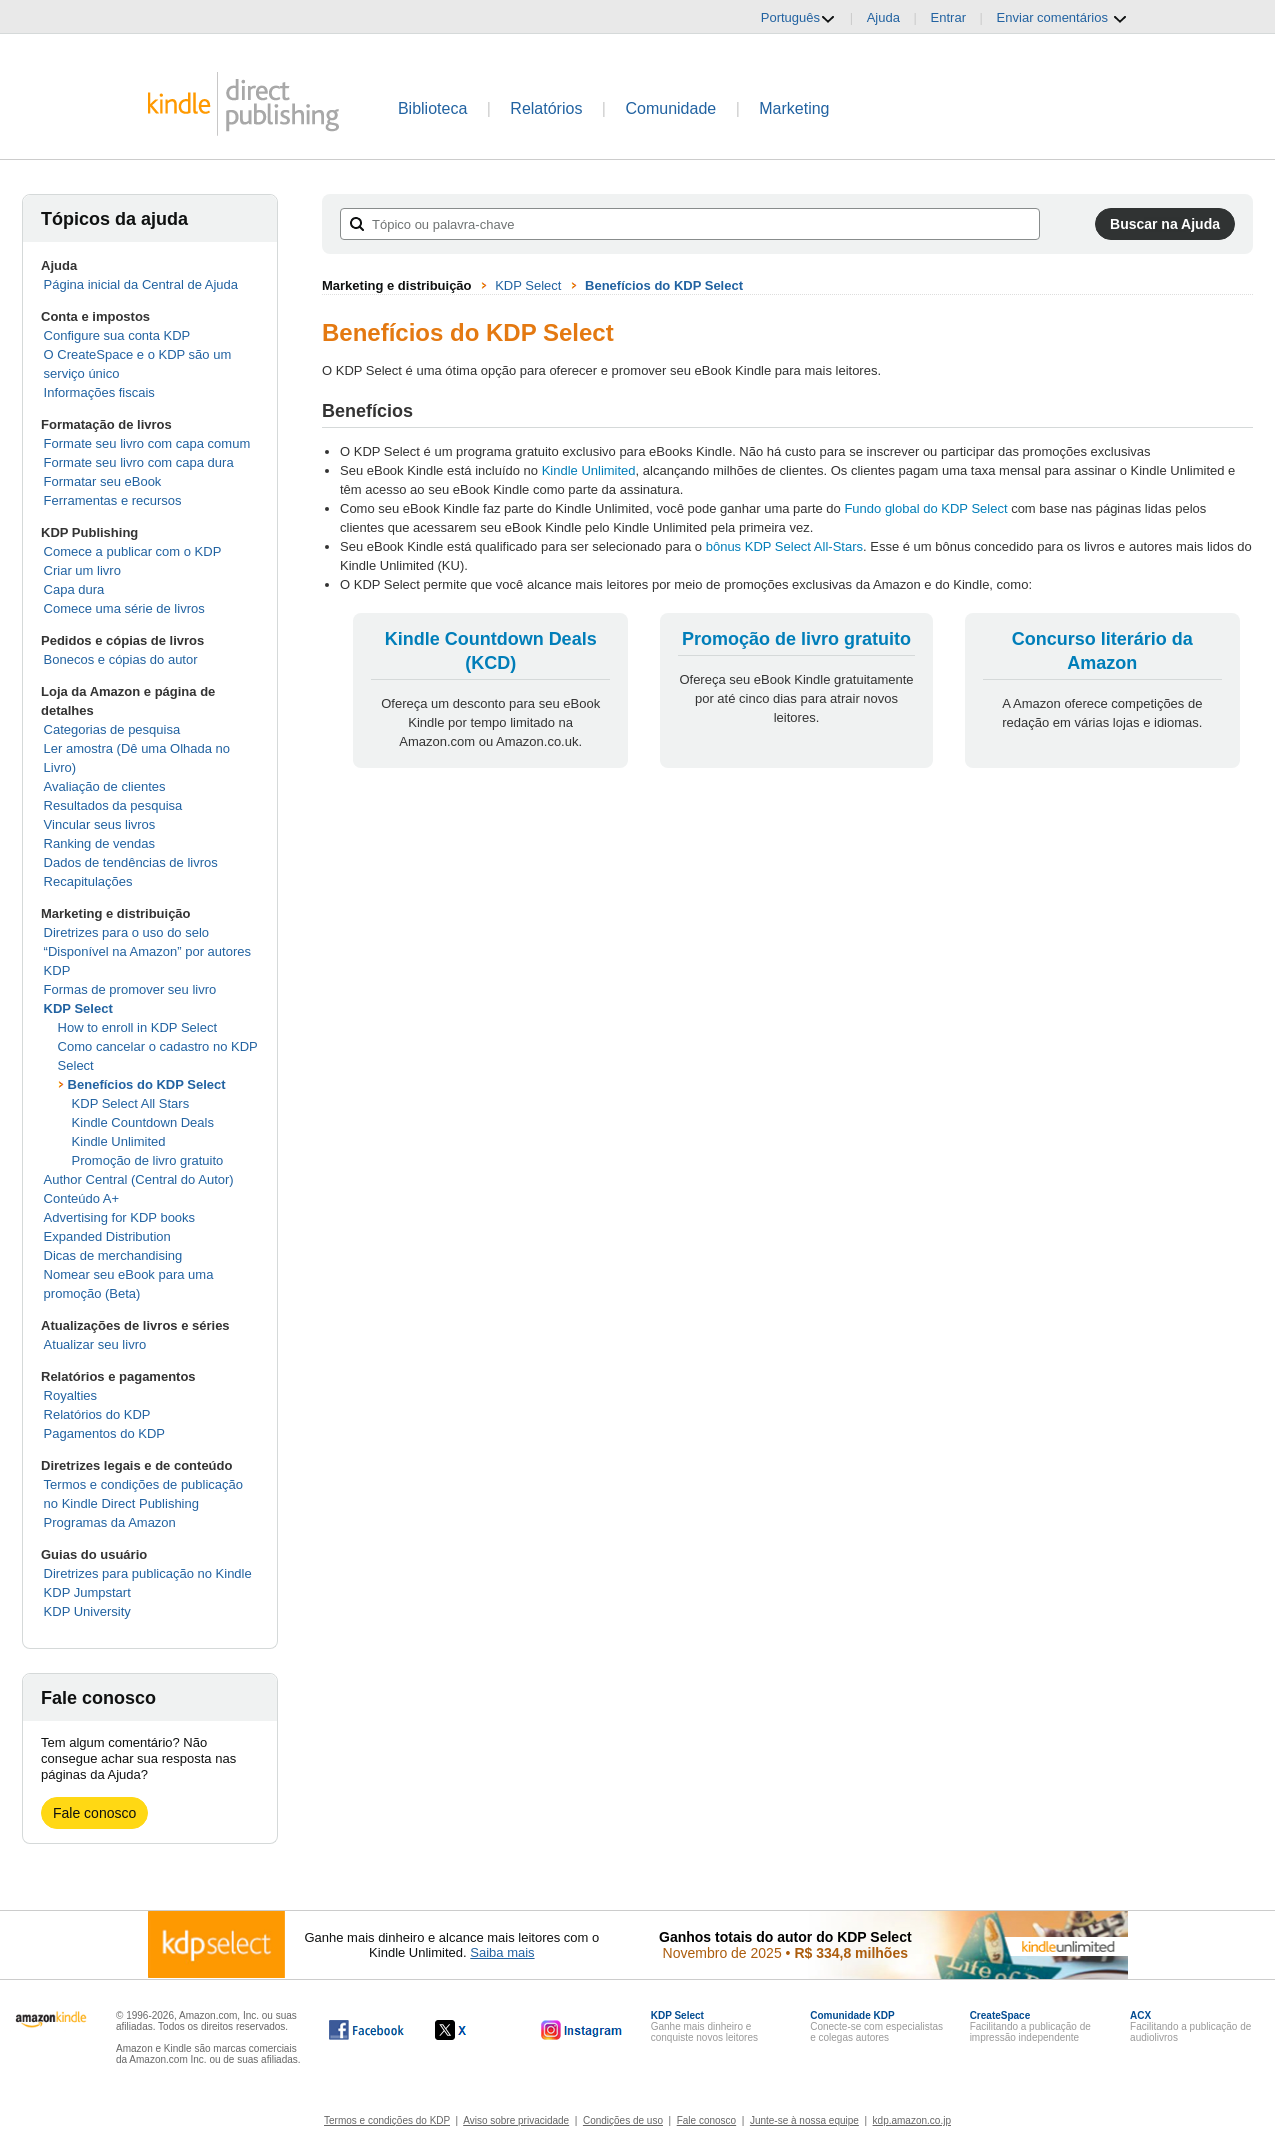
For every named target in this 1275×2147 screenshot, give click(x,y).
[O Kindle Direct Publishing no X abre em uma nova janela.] (471, 2030)
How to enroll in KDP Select (137, 1027)
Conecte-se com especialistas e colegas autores (876, 2026)
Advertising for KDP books (120, 1217)
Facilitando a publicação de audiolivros (1190, 2026)
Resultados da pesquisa (113, 805)
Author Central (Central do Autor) (139, 1179)
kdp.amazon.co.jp (912, 2120)
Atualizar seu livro (95, 1344)
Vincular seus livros (100, 824)
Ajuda (883, 17)
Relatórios (546, 108)
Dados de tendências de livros (131, 862)
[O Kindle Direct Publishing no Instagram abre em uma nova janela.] (582, 2030)
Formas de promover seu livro (130, 989)
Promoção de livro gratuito (148, 1160)
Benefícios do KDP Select (147, 1084)
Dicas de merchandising (113, 1255)
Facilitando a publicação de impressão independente (1030, 2026)
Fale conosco (94, 1813)
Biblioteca (432, 108)
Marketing (794, 108)
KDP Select (78, 1008)
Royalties (70, 1395)
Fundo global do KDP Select (925, 508)
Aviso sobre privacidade (516, 2120)
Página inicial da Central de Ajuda (141, 284)
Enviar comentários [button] (1062, 18)
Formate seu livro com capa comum (147, 443)
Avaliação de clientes (105, 786)
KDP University (87, 1611)
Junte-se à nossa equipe (804, 2120)
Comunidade (670, 108)
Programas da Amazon (110, 1522)
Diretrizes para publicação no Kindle (148, 1573)
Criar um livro (82, 570)
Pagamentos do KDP (104, 1433)
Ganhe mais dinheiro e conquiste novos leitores (704, 2026)
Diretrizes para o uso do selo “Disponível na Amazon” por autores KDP (147, 951)
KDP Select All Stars (131, 1103)
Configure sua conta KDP (117, 335)
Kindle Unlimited (119, 1141)
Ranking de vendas (99, 843)
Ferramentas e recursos (113, 500)
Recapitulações (88, 881)
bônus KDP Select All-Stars (784, 546)
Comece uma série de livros (124, 608)
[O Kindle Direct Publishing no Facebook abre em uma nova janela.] (366, 2030)
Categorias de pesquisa (112, 729)
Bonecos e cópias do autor (121, 659)
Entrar (948, 17)
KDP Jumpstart (87, 1592)
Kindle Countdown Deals (143, 1122)
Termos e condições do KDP (387, 2120)
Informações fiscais (99, 392)
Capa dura (74, 589)
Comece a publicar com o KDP (133, 551)
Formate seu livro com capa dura (139, 462)
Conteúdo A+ (82, 1198)
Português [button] (798, 18)
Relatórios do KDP (97, 1414)
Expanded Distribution (107, 1236)
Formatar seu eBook (103, 481)
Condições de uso (623, 2120)
